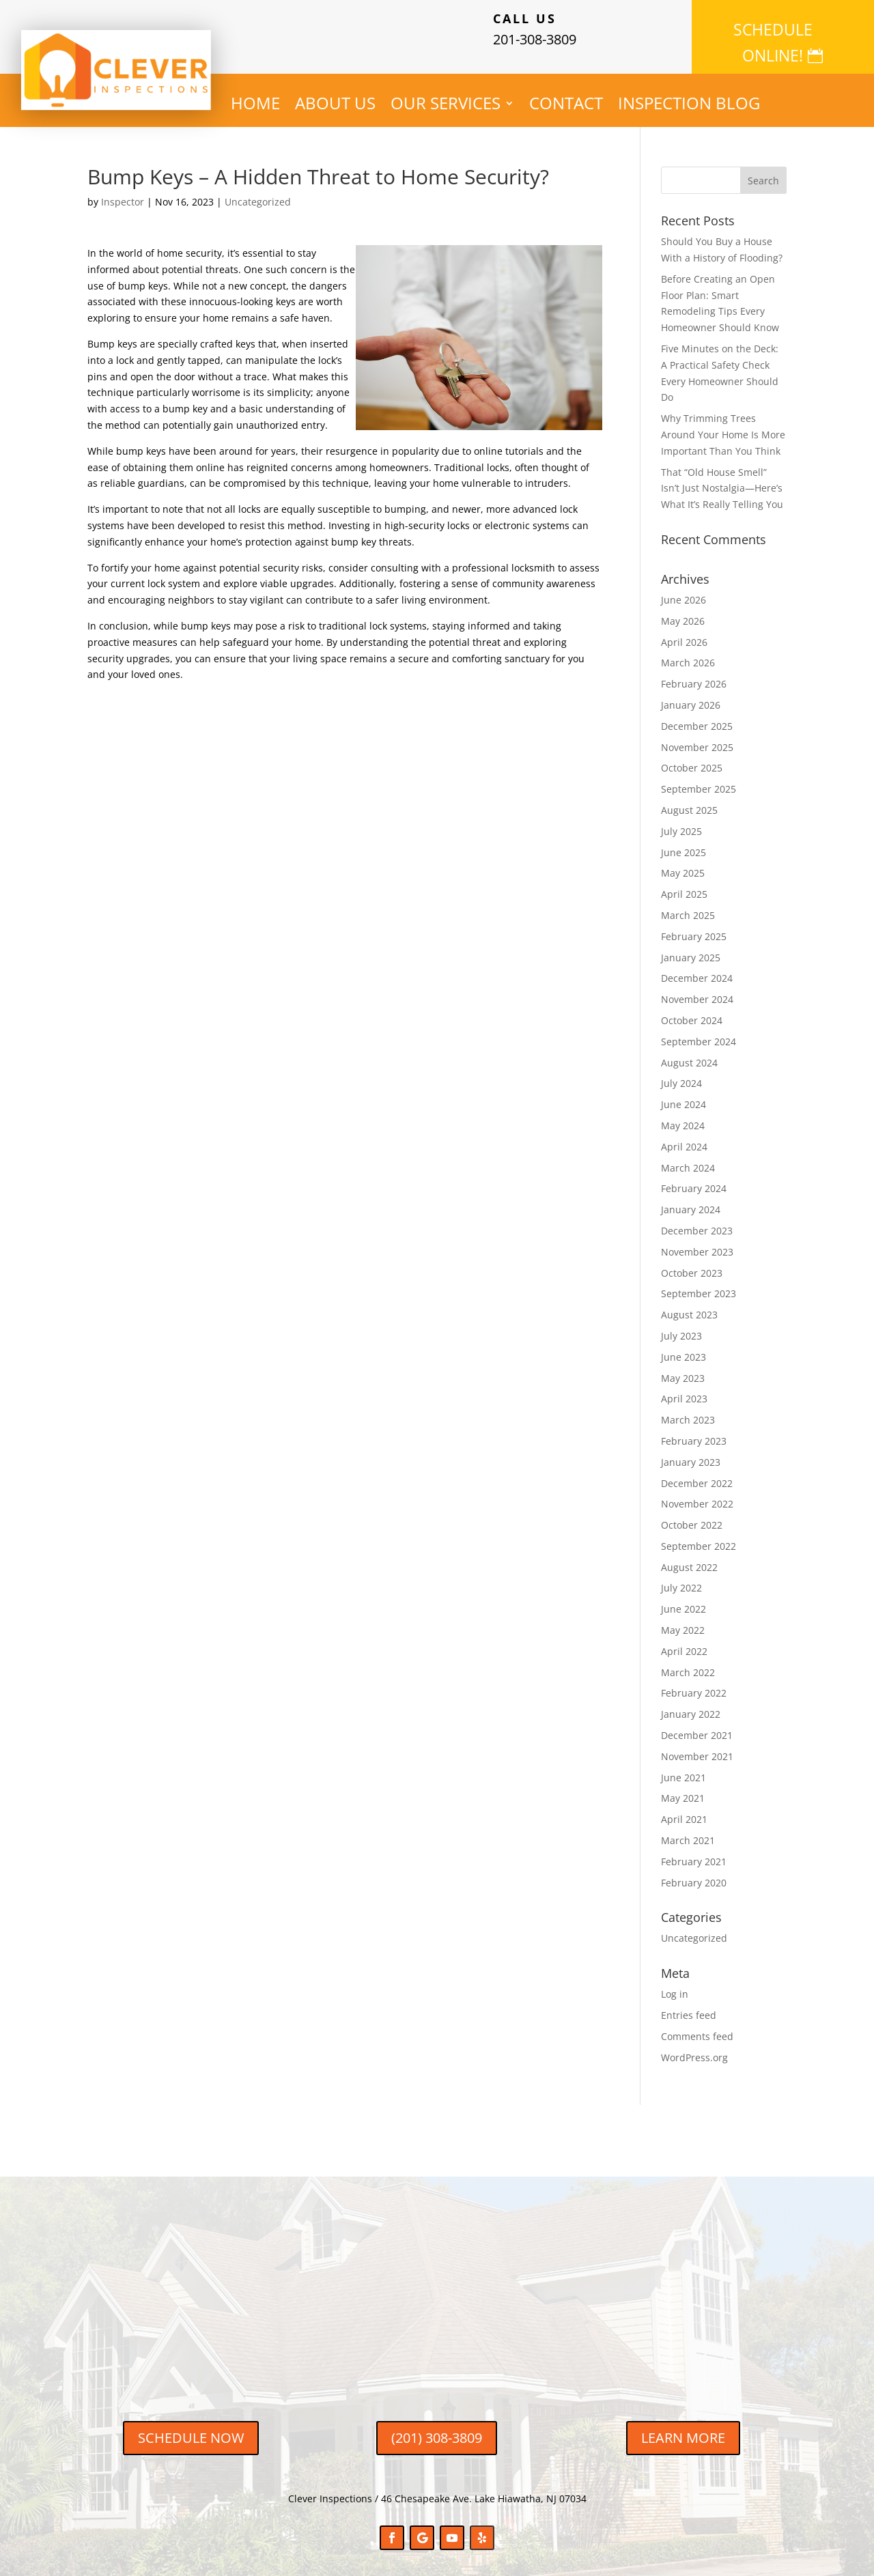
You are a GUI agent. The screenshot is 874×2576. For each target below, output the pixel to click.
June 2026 (683, 588)
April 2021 (684, 1808)
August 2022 (689, 1555)
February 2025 (694, 924)
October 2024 (691, 1008)
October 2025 (691, 756)
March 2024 (688, 1156)
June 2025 (683, 840)
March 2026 (688, 651)
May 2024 (683, 1113)
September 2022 (698, 1534)
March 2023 (688, 1408)
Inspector (122, 190)
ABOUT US (335, 94)
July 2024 (681, 1072)
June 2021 (683, 1765)
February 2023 (694, 1429)
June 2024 (683, 1093)
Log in (674, 1983)
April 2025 (684, 883)
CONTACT (566, 94)
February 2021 (694, 1849)
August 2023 (689, 1303)
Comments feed (697, 2024)
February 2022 (694, 1681)
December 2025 (697, 714)
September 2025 (698, 778)
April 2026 (684, 630)
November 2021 (697, 1744)
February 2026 (694, 672)
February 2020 (694, 1871)
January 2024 (690, 1198)
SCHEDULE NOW (191, 2427)
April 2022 (684, 1639)
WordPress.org (694, 2045)
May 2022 (683, 1619)
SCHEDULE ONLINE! (773, 29)
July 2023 (681, 1324)
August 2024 (689, 1051)
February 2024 (694, 1177)
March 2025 (688, 904)
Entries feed (688, 2004)
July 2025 (681, 819)
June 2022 (683, 1597)
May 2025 (683, 861)
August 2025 (689, 799)
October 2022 (691, 1514)
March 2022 (688, 1660)
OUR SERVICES (446, 94)
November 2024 (697, 988)
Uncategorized (258, 190)
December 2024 (697, 967)
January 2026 (690, 694)
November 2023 (697, 1240)
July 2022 (681, 1576)
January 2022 (690, 1703)
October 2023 (691, 1261)
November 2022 (697, 1492)
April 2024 (684, 1135)
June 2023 (683, 1345)
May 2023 (683, 1366)
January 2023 (690, 1450)
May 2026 (683, 609)
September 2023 (698, 1282)
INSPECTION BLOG (689, 94)
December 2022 (697, 1471)
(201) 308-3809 (436, 2427)
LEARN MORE (683, 2427)
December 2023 (697, 1219)
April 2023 (684, 1387)
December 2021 (697, 1724)
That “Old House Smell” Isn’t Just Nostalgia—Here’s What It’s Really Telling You (722, 477)
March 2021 (688, 1829)
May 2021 (683, 1787)
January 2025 (690, 945)
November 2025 (697, 735)
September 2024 (698, 1029)
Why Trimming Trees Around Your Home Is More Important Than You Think (723, 424)
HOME (255, 94)
